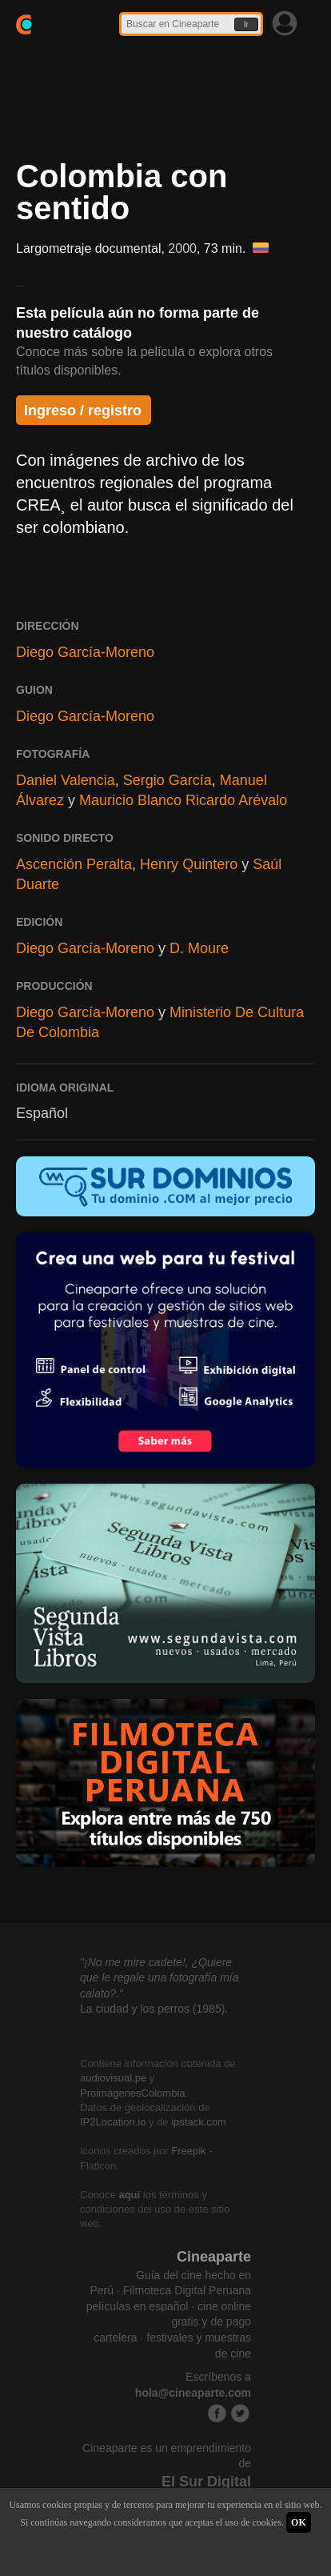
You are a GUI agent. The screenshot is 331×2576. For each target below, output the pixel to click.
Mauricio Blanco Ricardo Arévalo (183, 800)
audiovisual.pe (113, 2078)
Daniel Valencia (65, 780)
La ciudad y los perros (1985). (154, 2008)
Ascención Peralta (74, 864)
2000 (182, 248)
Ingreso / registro (83, 411)
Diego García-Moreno (85, 652)
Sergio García (167, 780)
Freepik (188, 2151)
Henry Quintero (188, 864)
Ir (246, 24)
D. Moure (199, 948)
